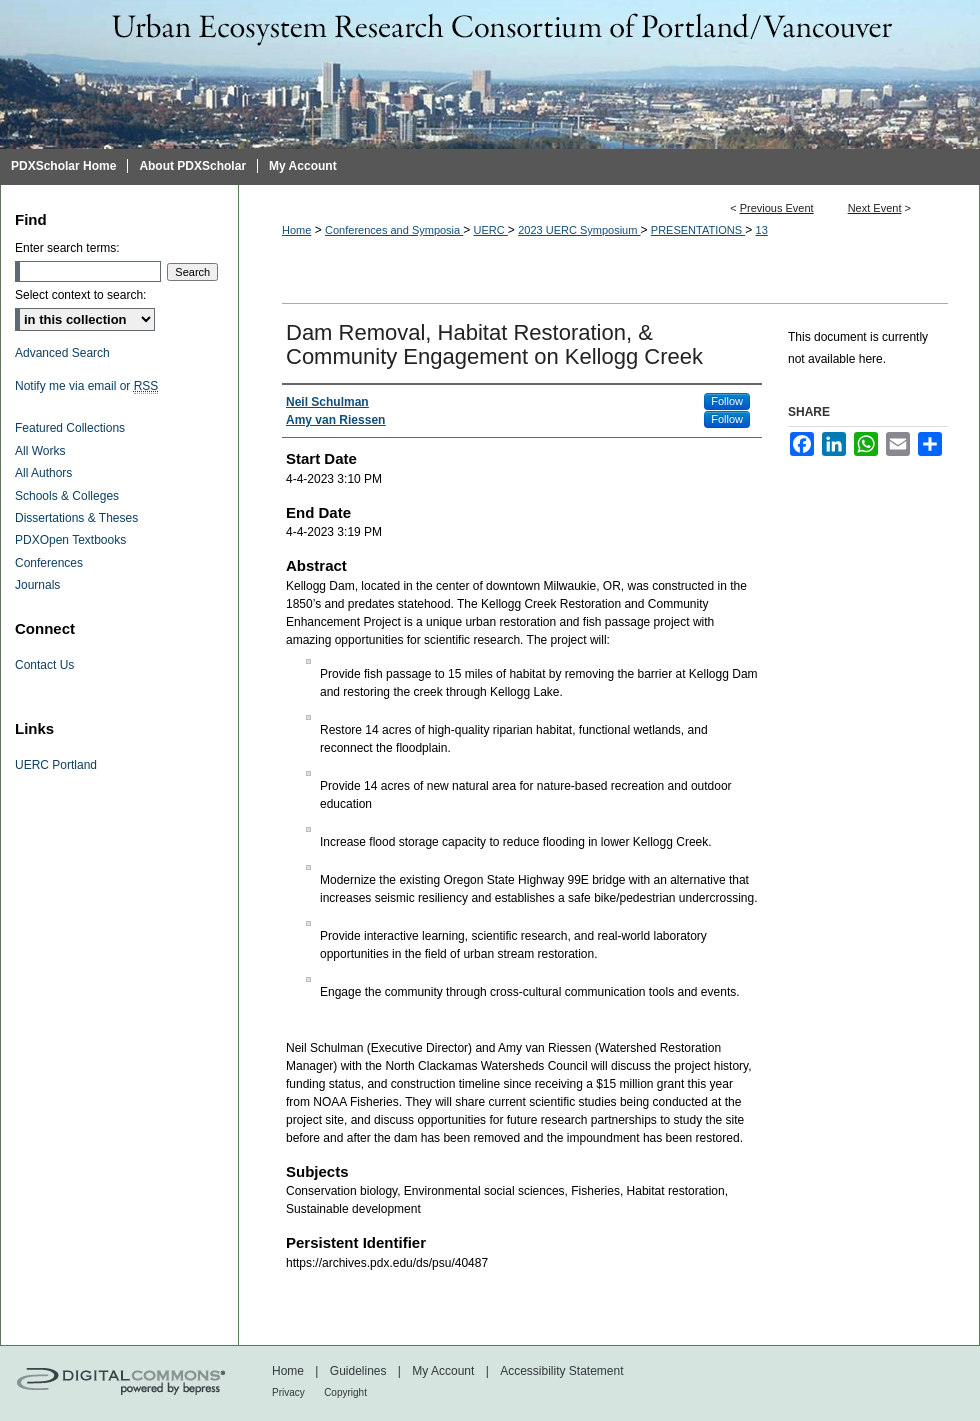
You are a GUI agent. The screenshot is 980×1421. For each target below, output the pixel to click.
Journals (37, 585)
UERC (491, 230)
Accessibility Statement (561, 1371)
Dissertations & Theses (76, 518)
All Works (40, 451)
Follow (727, 401)
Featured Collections (70, 428)
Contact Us (44, 665)
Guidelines (358, 1371)
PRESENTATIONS (698, 230)
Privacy (288, 1392)
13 (762, 230)
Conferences (49, 563)
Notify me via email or (86, 386)
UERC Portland (56, 765)
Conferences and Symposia (394, 230)
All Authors (43, 473)
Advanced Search (62, 353)
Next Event (875, 208)
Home (296, 230)
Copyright (345, 1392)
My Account (443, 1371)
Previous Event (777, 208)
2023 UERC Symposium (579, 230)
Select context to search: (80, 295)
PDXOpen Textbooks (70, 540)
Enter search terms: (67, 248)
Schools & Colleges (67, 496)
